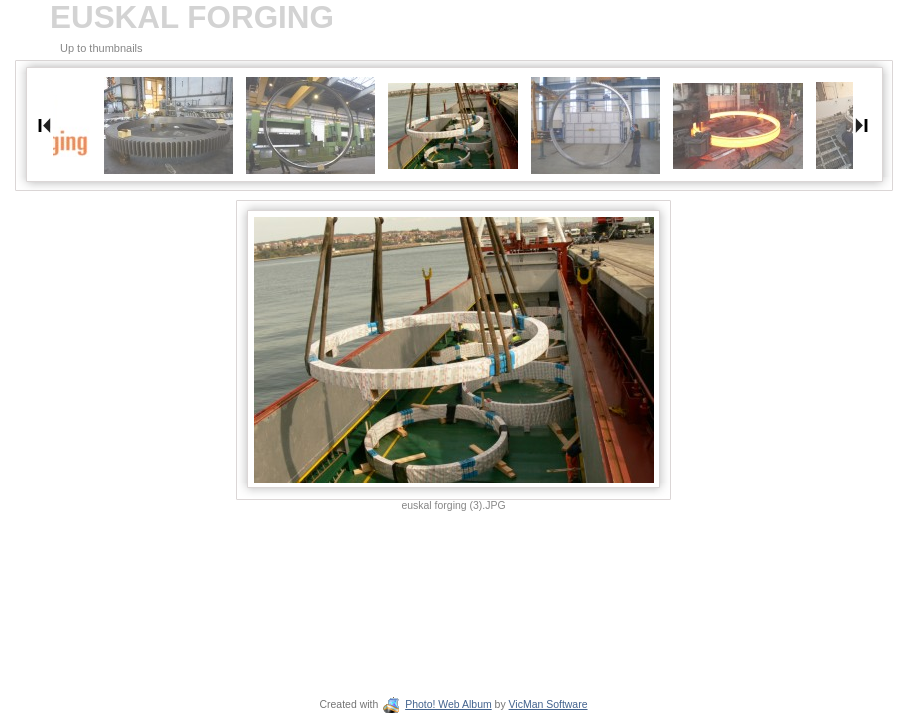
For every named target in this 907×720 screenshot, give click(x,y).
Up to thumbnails (101, 48)
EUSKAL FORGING (192, 17)
